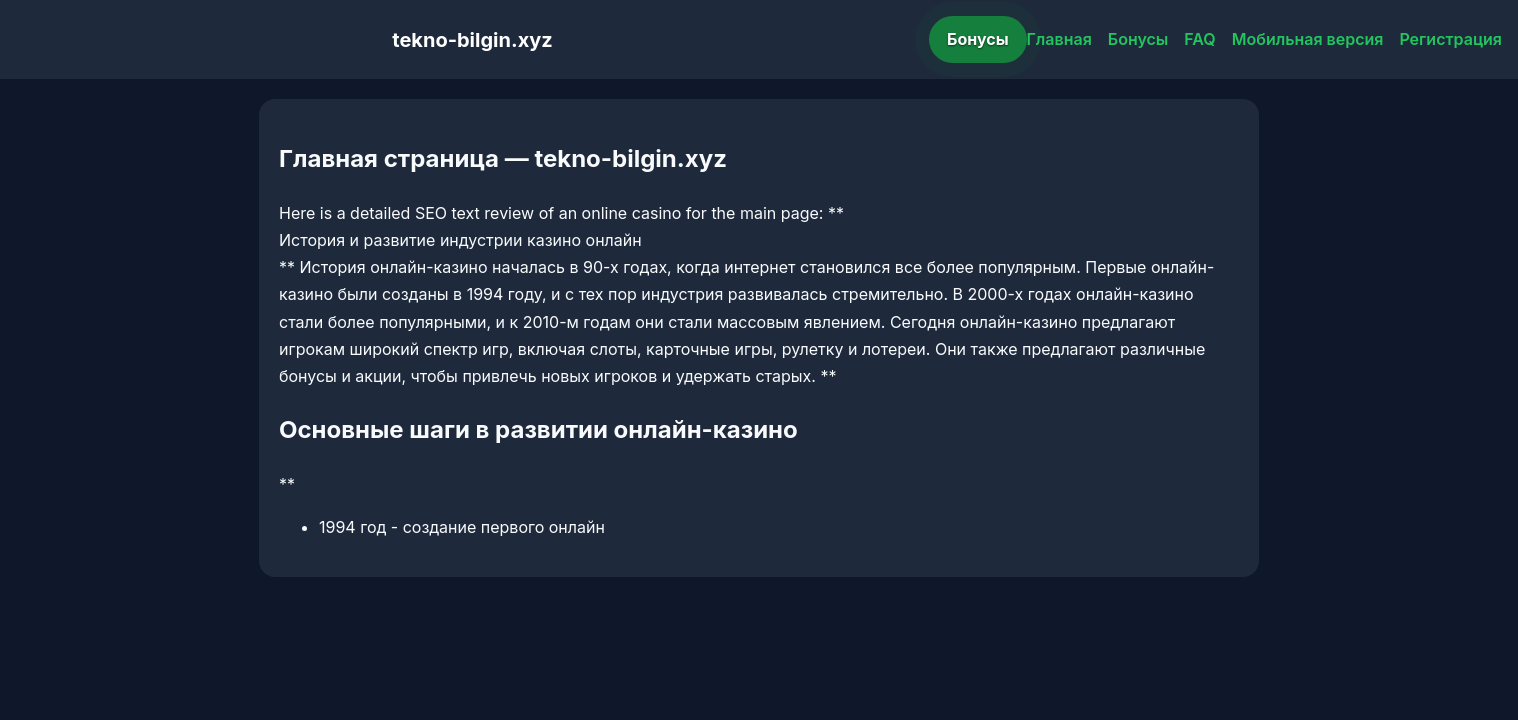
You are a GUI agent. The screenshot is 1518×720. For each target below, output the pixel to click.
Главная (1059, 39)
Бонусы (978, 39)
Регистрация (1450, 39)
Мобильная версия (1308, 39)
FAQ (1199, 39)
